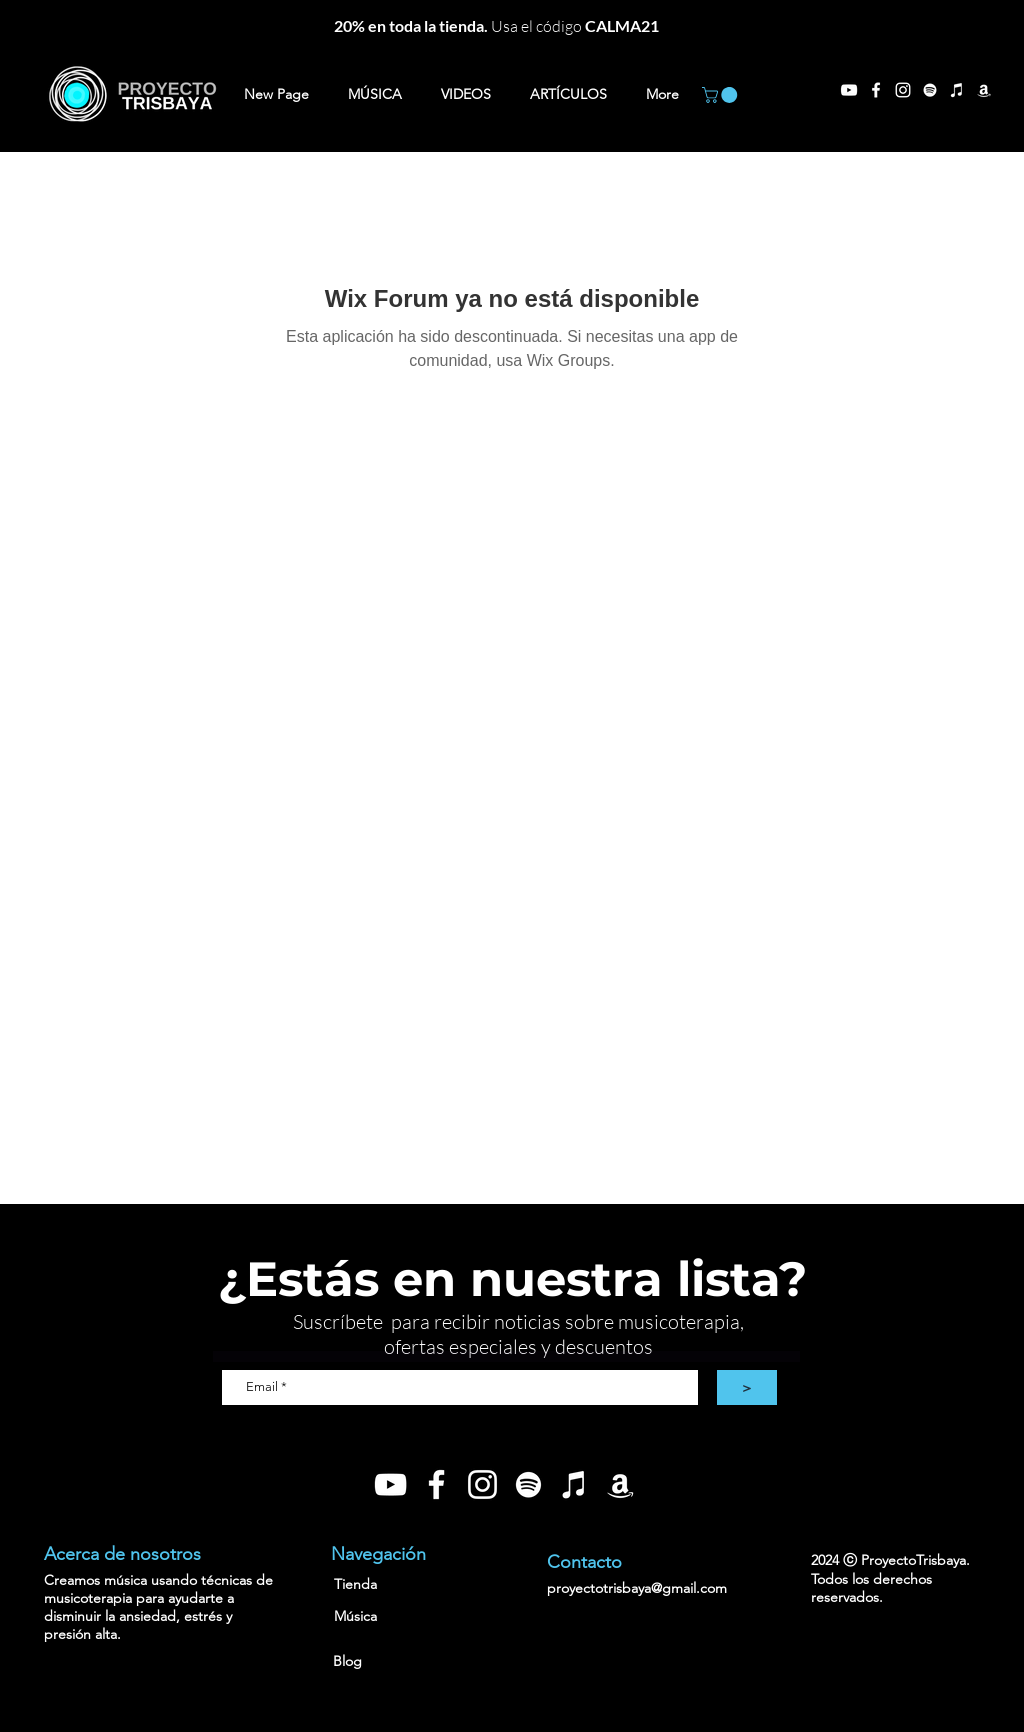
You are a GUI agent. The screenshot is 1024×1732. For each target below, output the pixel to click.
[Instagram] (903, 90)
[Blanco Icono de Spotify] (930, 90)
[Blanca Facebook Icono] (436, 1484)
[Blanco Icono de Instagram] (482, 1484)
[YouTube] (849, 90)
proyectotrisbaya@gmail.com (637, 1588)
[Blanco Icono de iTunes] (957, 90)
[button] (721, 95)
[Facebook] (876, 90)
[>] (747, 1387)
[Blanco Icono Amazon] (984, 90)
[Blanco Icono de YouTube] (390, 1484)
